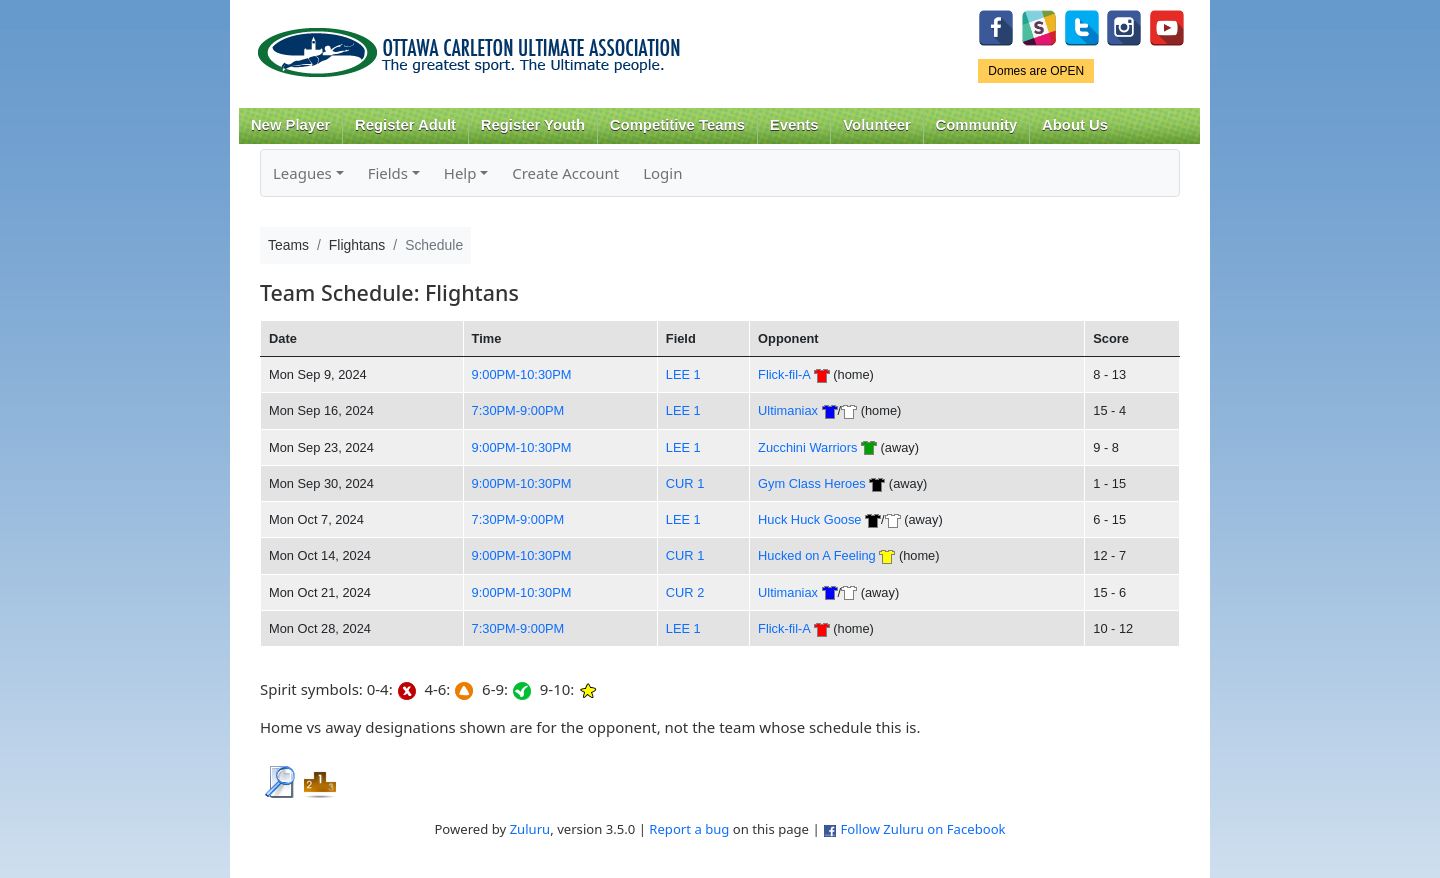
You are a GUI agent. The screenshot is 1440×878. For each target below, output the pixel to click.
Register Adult (405, 125)
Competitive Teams (677, 125)
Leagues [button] (302, 173)
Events (794, 125)
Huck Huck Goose (809, 519)
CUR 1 (685, 483)
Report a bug (689, 829)
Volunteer (876, 125)
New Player (290, 125)
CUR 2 (685, 592)
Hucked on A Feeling (817, 555)
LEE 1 (683, 374)
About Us (1075, 125)
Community (977, 125)
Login (662, 173)
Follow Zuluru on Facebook (922, 829)
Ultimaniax (788, 410)
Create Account (565, 173)
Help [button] (460, 173)
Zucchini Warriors (807, 447)
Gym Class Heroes (812, 483)
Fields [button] (388, 173)
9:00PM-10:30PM (522, 374)
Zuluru (530, 829)
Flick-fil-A (784, 374)
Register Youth (533, 125)
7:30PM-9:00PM (518, 410)
